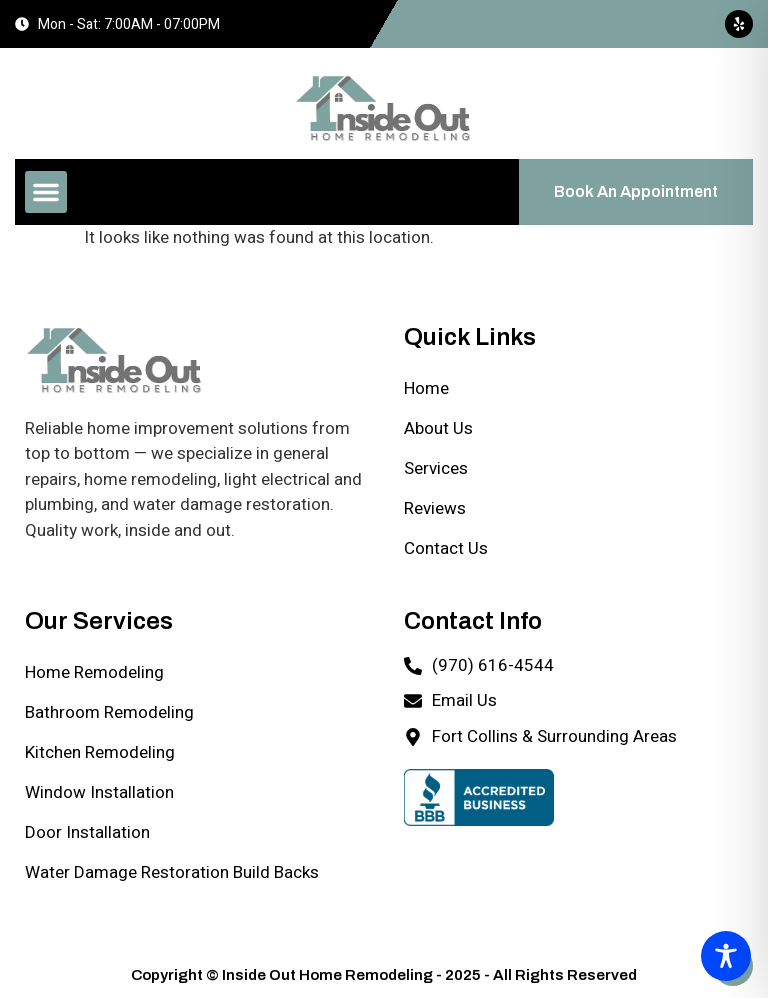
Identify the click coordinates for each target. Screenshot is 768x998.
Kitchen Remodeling (100, 752)
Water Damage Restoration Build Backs (172, 872)
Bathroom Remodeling (109, 712)
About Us (438, 428)
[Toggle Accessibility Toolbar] (726, 956)
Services (436, 468)
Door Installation (87, 832)
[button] (46, 192)
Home (426, 388)
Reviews (435, 508)
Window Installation (99, 792)
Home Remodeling (94, 672)
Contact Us (446, 548)
